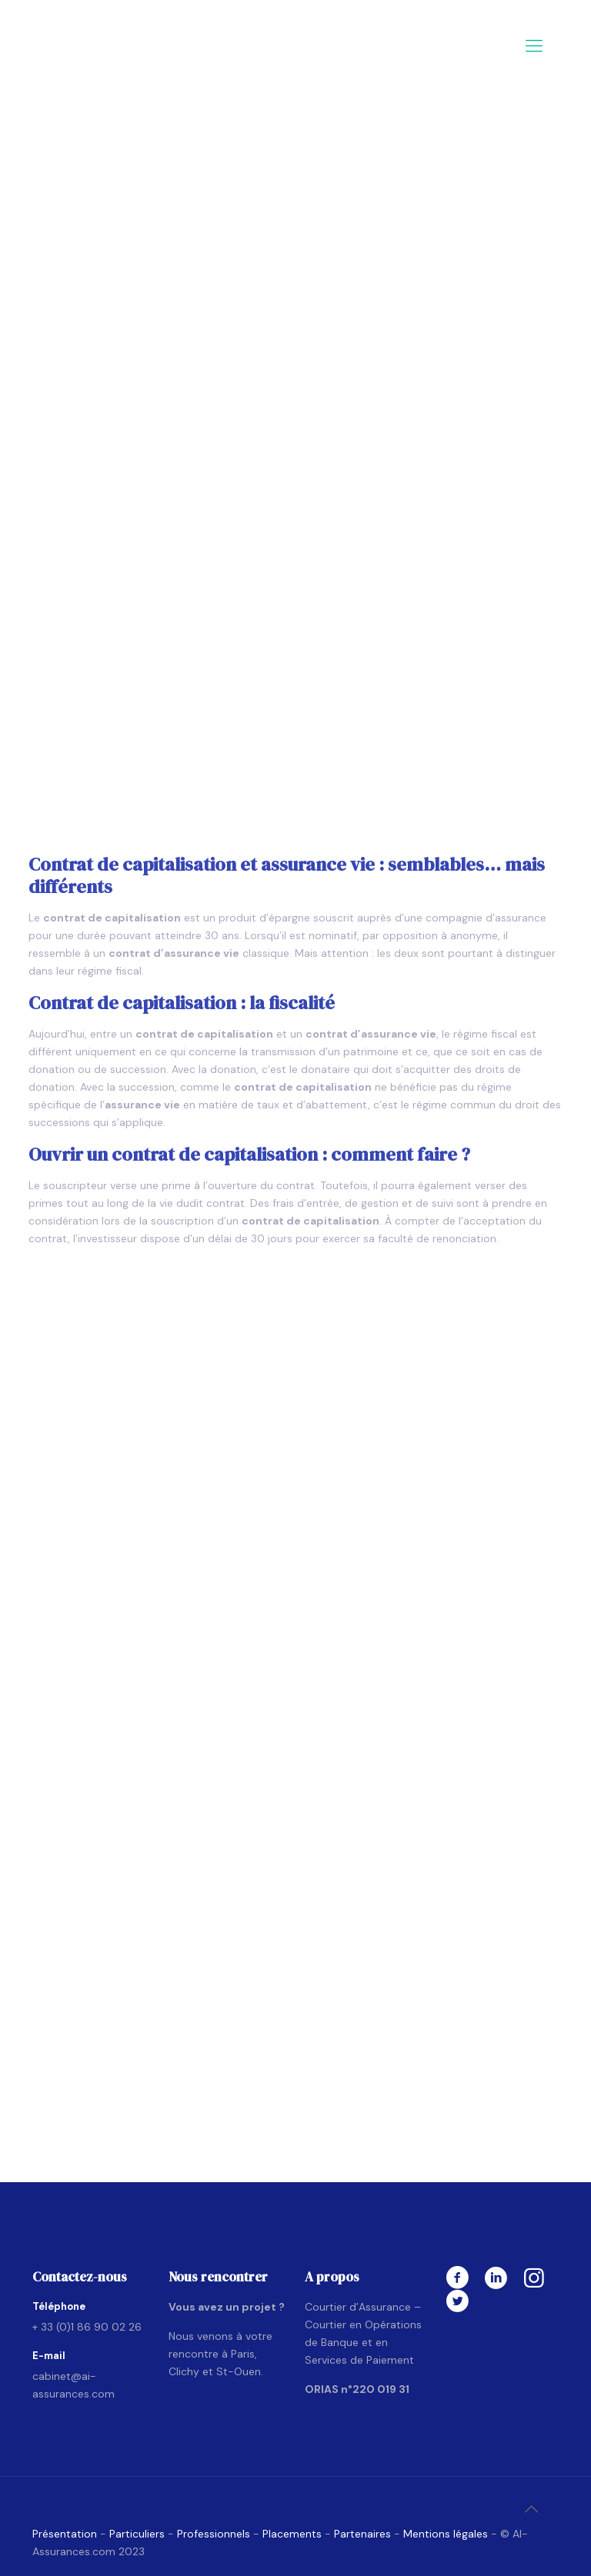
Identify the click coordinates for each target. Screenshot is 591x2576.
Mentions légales (445, 2534)
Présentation (64, 2534)
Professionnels (213, 2534)
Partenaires (362, 2534)
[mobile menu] (534, 46)
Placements (292, 2534)
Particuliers (138, 2534)
